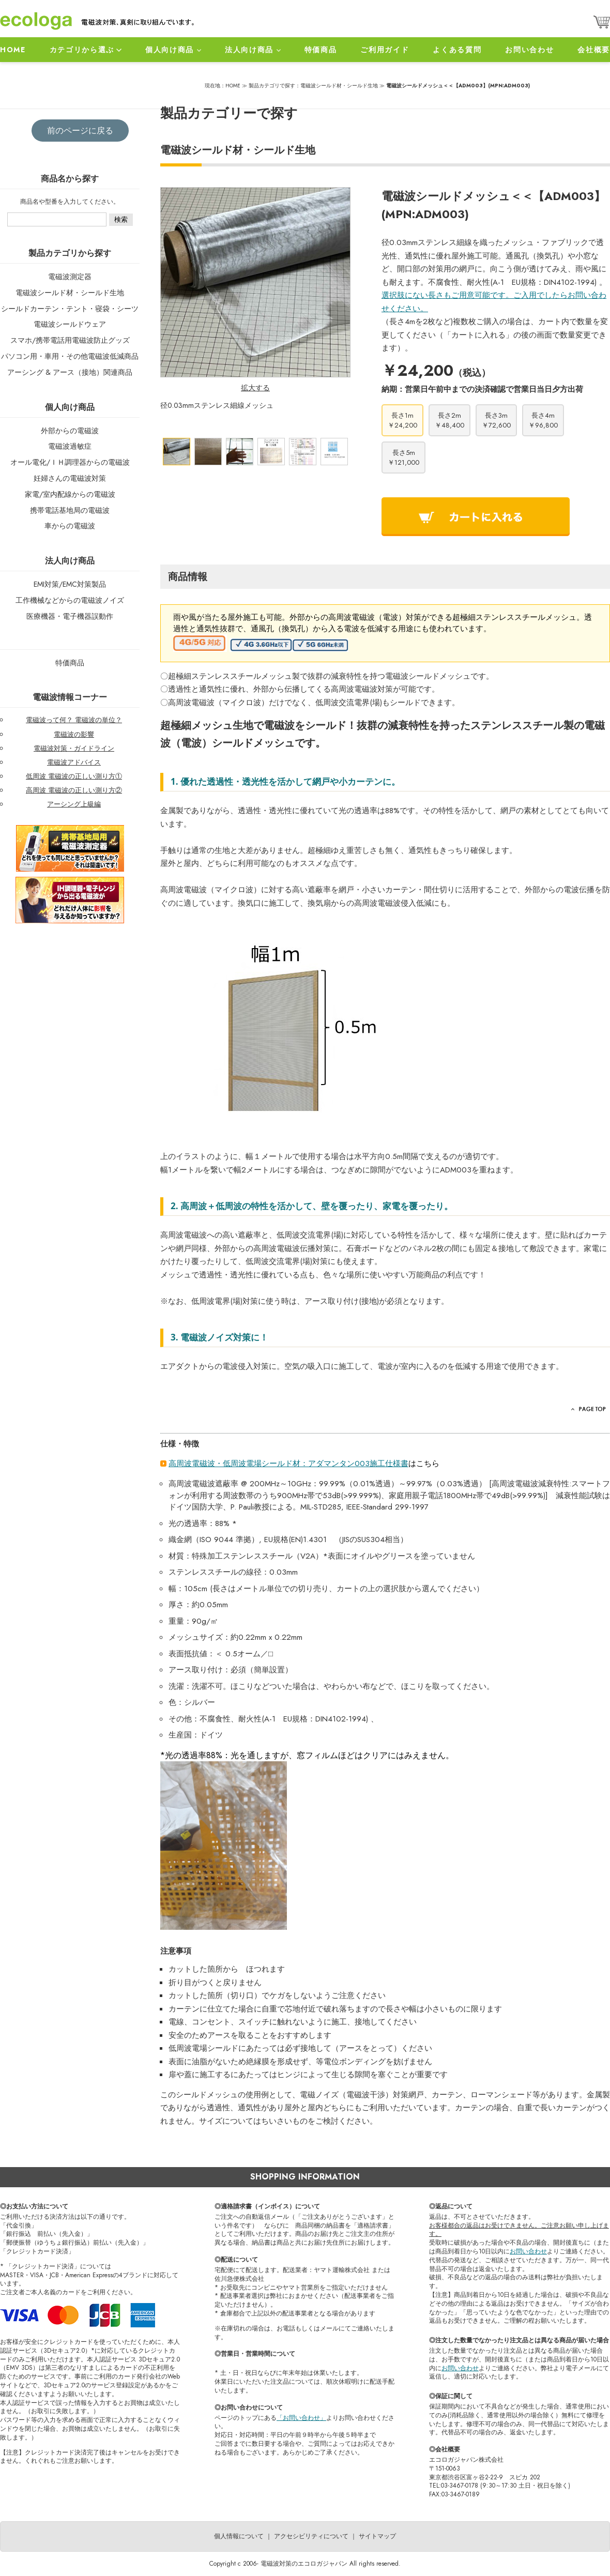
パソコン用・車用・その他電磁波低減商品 (70, 356)
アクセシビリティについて (311, 2536)
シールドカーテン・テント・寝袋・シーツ (70, 308)
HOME (13, 49)
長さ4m (543, 420)
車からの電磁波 (69, 526)
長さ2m (449, 420)
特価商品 (320, 49)
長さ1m (402, 420)
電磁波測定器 (69, 276)
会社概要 (593, 49)
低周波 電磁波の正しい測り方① (74, 776)
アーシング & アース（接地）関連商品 (69, 372)
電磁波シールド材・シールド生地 (70, 292)
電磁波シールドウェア (70, 324)
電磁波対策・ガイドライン (74, 748)
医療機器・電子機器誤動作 (69, 616)
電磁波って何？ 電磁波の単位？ (74, 720)
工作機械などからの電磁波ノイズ (70, 600)
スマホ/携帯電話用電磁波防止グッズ (70, 340)
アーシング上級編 (74, 804)
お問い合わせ (529, 49)
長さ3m (496, 420)
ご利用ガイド (384, 49)
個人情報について (239, 2536)
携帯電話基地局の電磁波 (70, 510)
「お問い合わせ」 (301, 2417)
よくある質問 (457, 49)
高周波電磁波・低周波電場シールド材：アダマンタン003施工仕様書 (288, 1463)
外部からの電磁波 (70, 430)
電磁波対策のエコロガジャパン (304, 2563)
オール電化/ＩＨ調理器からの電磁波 (70, 462)
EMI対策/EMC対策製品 (70, 584)
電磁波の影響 (74, 734)
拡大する (255, 388)
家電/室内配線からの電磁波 (70, 494)
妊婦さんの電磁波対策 (70, 478)
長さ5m (403, 457)
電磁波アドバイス (74, 762)
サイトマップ (377, 2536)
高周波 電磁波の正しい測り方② (74, 790)
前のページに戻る (80, 130)
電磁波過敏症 (69, 446)
